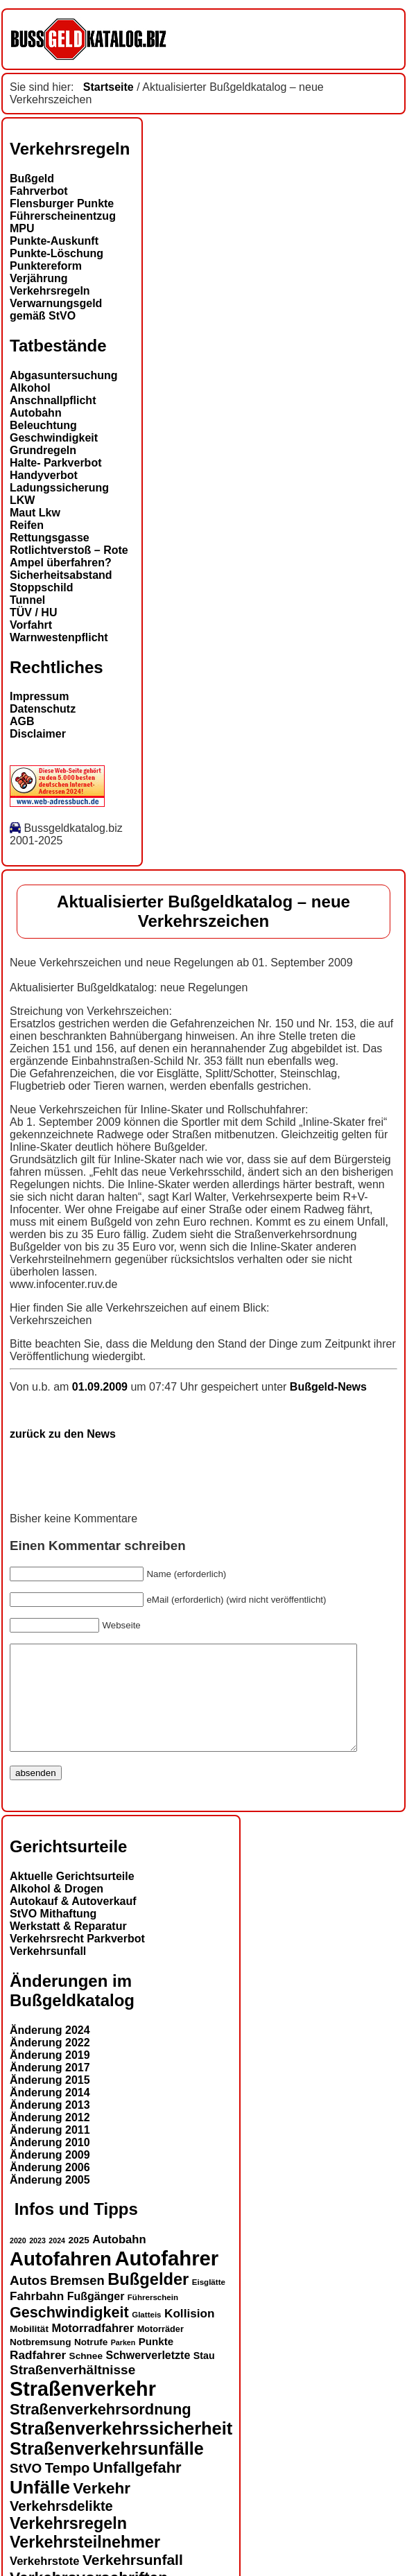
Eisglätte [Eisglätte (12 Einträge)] (208, 2303)
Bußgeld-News (328, 1387)
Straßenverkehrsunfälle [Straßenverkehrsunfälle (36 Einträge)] (107, 2469)
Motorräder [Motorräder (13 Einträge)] (160, 2349)
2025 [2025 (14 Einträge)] (79, 2261)
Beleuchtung (43, 425)
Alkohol (30, 388)
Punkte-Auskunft (54, 241)
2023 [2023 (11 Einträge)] (37, 2261)
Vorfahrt (31, 625)
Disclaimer (38, 734)
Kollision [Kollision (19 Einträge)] (189, 2334)
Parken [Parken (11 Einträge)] (123, 2363)
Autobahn (36, 413)
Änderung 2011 (50, 2151)
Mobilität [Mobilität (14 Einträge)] (29, 2349)
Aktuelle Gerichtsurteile (72, 1897)
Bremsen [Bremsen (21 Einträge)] (77, 2301)
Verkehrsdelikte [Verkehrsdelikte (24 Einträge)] (61, 2526)
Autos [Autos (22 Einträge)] (28, 2301)
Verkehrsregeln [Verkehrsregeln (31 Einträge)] (68, 2544)
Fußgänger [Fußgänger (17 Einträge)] (96, 2317)
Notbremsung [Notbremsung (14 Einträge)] (40, 2363)
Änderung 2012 (50, 2138)
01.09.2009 (101, 1387)
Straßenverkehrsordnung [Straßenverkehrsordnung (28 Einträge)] (100, 2430)
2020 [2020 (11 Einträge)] (18, 2261)
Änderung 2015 (50, 2101)
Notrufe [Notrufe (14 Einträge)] (90, 2363)
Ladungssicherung (59, 488)
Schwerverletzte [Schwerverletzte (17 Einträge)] (147, 2376)
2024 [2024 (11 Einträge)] (57, 2261)
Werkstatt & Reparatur (68, 1947)
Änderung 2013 (50, 2126)
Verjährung (39, 278)
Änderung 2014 (50, 2113)
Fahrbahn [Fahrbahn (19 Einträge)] (37, 2317)
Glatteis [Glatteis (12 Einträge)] (146, 2335)
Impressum (39, 696)
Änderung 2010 (50, 2163)
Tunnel (27, 600)
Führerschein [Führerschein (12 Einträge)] (153, 2318)
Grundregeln (43, 450)
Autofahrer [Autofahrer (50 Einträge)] (166, 2279)
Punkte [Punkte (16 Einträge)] (156, 2362)
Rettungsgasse (49, 537)
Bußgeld (32, 178)
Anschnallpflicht (53, 400)
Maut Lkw (35, 513)
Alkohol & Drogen (56, 1909)
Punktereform (46, 266)
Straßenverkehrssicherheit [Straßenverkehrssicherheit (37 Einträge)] (121, 2449)
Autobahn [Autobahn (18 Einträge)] (119, 2260)
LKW (22, 500)
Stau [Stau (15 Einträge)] (204, 2376)
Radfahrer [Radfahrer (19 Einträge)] (38, 2376)
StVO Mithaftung (53, 1934)
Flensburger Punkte (62, 203)
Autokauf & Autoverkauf (73, 1922)
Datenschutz (43, 709)
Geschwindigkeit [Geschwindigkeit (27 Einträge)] (69, 2333)
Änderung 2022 (50, 2063)
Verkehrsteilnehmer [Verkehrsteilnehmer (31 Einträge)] (85, 2563)
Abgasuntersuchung (64, 375)
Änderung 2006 (50, 2188)
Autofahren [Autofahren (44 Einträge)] (61, 2279)
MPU (22, 228)
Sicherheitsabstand (61, 575)
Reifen (27, 525)
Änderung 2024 (50, 2051)
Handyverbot (44, 475)
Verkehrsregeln (50, 291)
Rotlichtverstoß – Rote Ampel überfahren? (69, 556)
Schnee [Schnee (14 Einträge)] (86, 2377)
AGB (22, 721)
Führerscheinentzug (63, 216)
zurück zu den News (63, 1434)
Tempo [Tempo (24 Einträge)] (67, 2488)
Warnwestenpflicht (59, 637)
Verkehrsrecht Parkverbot (77, 1959)
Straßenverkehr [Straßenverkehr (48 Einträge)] (83, 2410)
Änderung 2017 (50, 2088)
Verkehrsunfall (48, 1972)
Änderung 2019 (50, 2076)
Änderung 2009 (50, 2176)
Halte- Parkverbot (56, 463)
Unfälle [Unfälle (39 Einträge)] (40, 2508)
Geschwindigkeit (54, 438)
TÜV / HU (33, 612)
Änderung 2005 (50, 2201)
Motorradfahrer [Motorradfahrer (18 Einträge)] (92, 2349)
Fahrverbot (39, 191)
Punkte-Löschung (56, 253)
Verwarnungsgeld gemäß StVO (56, 309)
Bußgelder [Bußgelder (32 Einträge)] (148, 2300)
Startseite (108, 87)
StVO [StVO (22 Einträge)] (26, 2489)
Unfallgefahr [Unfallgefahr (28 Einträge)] (137, 2488)
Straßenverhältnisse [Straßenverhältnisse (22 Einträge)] (72, 2390)
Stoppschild (41, 587)
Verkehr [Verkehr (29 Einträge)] (101, 2509)
